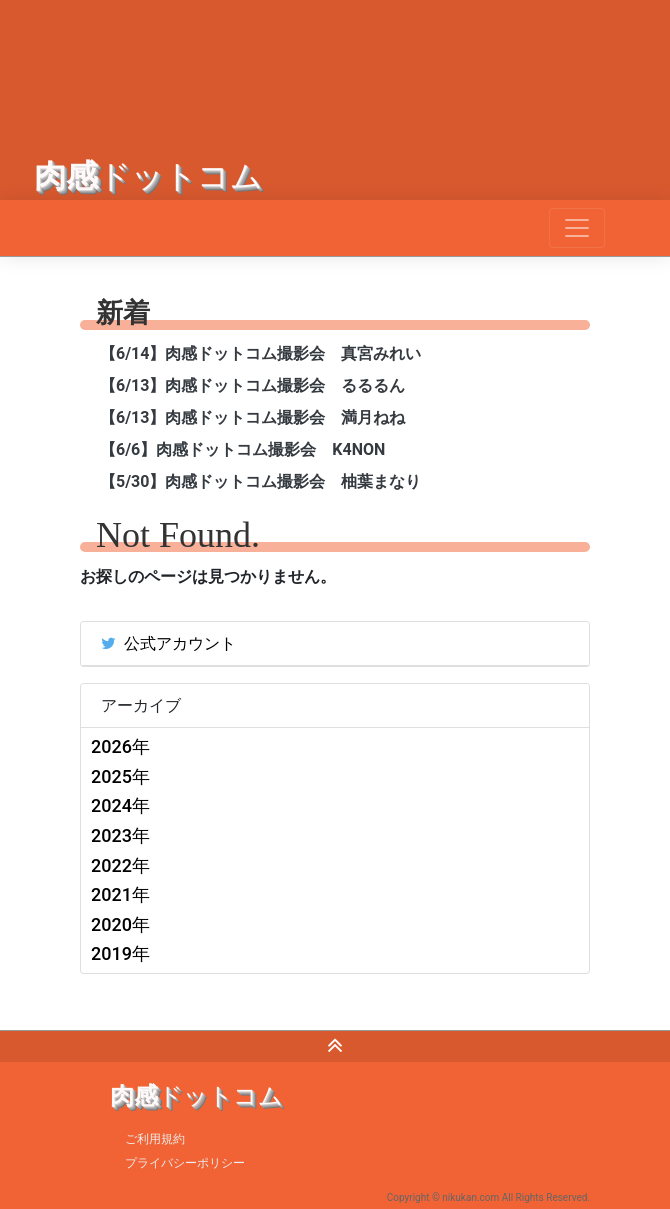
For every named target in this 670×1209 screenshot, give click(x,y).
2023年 (120, 835)
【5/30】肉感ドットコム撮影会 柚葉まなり (260, 481)
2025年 (120, 776)
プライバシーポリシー (185, 1163)
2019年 (120, 953)
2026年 (120, 746)
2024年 (120, 805)
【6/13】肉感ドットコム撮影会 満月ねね (252, 417)
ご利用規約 (155, 1139)
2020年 (120, 924)
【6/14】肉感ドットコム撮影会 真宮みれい (260, 353)
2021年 (120, 894)
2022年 (120, 865)
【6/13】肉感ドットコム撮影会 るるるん (252, 385)
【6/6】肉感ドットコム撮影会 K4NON (242, 449)
